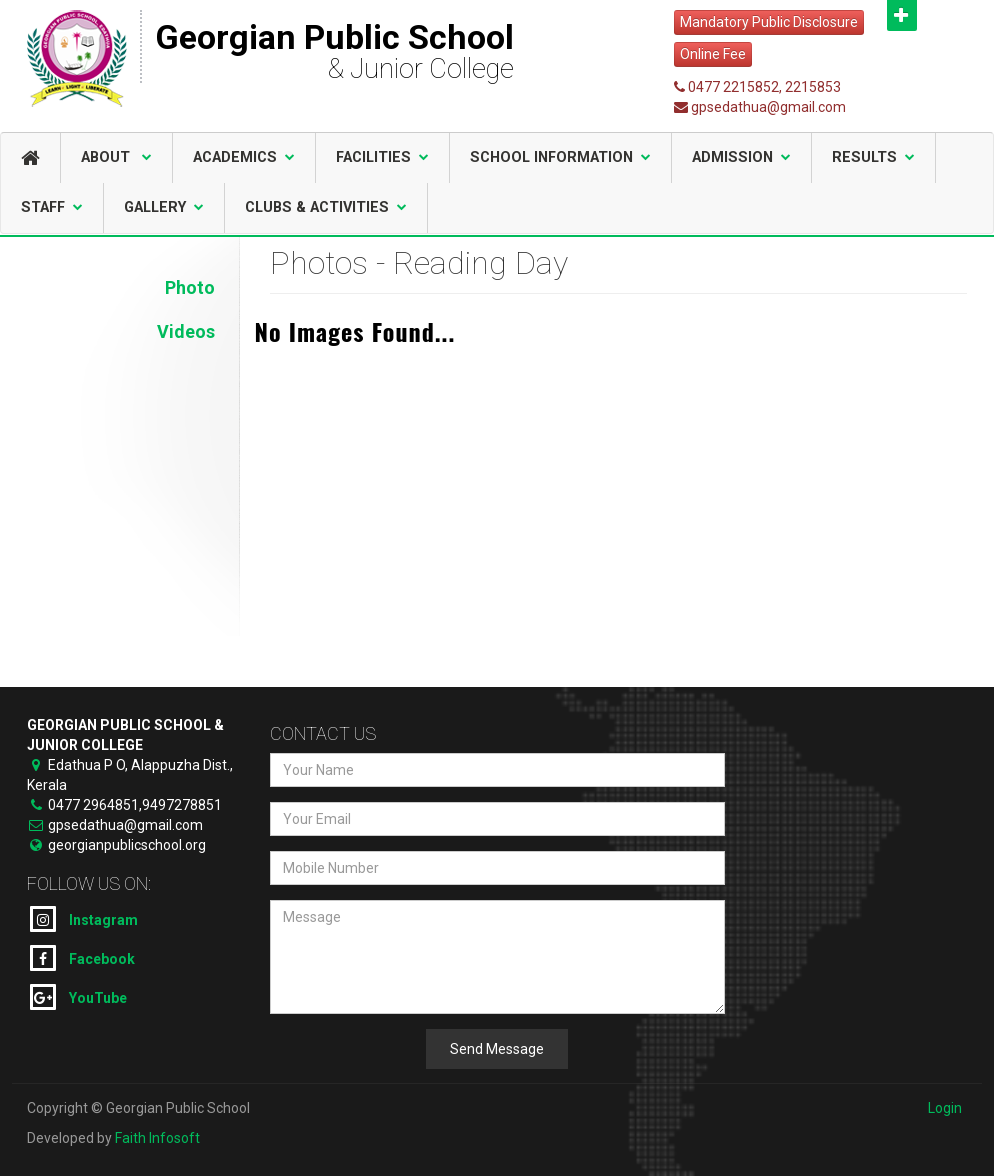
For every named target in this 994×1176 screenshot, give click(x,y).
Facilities (382, 157)
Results (873, 157)
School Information (560, 157)
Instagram (84, 919)
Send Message (497, 1049)
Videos (186, 331)
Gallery (164, 207)
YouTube (78, 997)
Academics (244, 157)
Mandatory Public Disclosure (769, 22)
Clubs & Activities (326, 207)
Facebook (82, 958)
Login (945, 1108)
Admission (741, 157)
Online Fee (713, 54)
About (116, 157)
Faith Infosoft (157, 1138)
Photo (190, 287)
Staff (52, 207)
